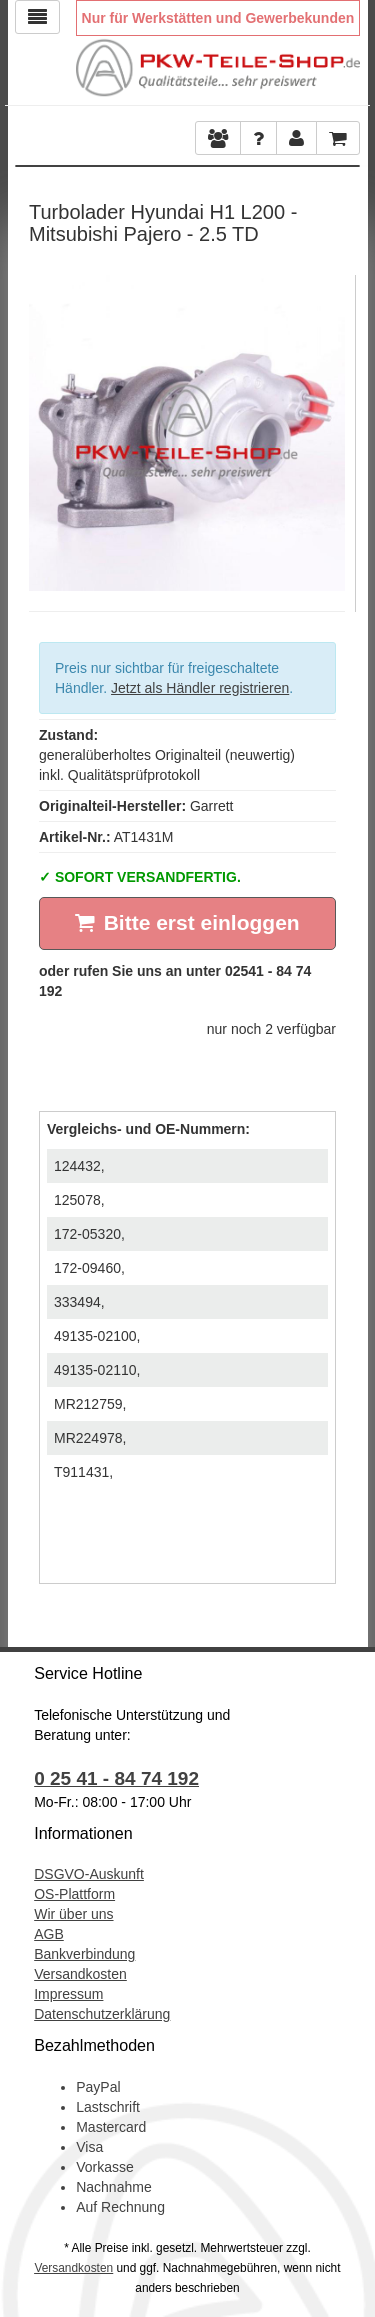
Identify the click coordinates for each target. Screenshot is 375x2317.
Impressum (68, 1994)
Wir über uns (73, 1914)
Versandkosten (80, 1974)
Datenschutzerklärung (102, 2014)
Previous (44, 428)
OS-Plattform (74, 1894)
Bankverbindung (84, 1954)
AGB (49, 1934)
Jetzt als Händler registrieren (200, 688)
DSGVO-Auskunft (89, 1874)
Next (330, 428)
